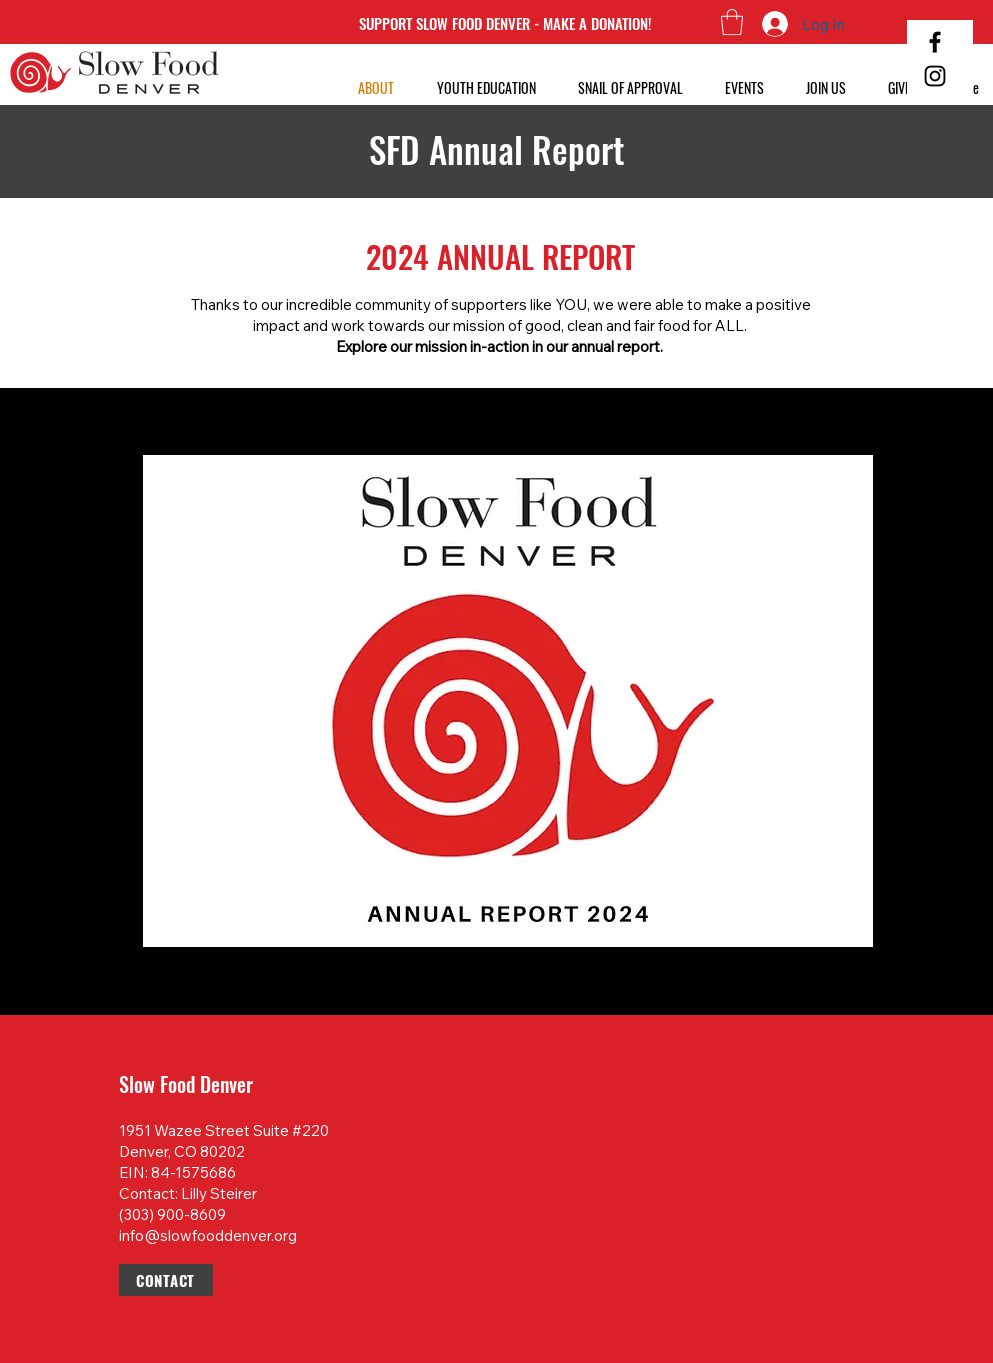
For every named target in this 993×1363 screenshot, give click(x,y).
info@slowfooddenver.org (208, 1235)
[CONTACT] (166, 1280)
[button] (732, 22)
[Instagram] (935, 76)
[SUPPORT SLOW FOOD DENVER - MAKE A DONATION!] (505, 23)
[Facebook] (935, 42)
